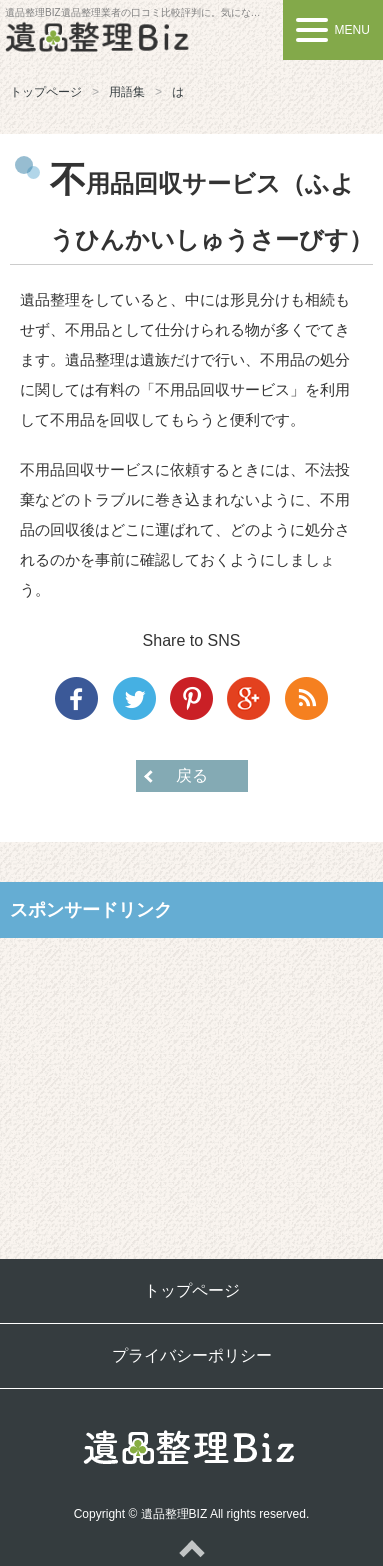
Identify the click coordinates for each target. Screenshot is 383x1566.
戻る (192, 775)
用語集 (127, 92)
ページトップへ (191, 1548)
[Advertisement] (192, 1083)
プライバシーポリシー (192, 1355)
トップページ (46, 92)
